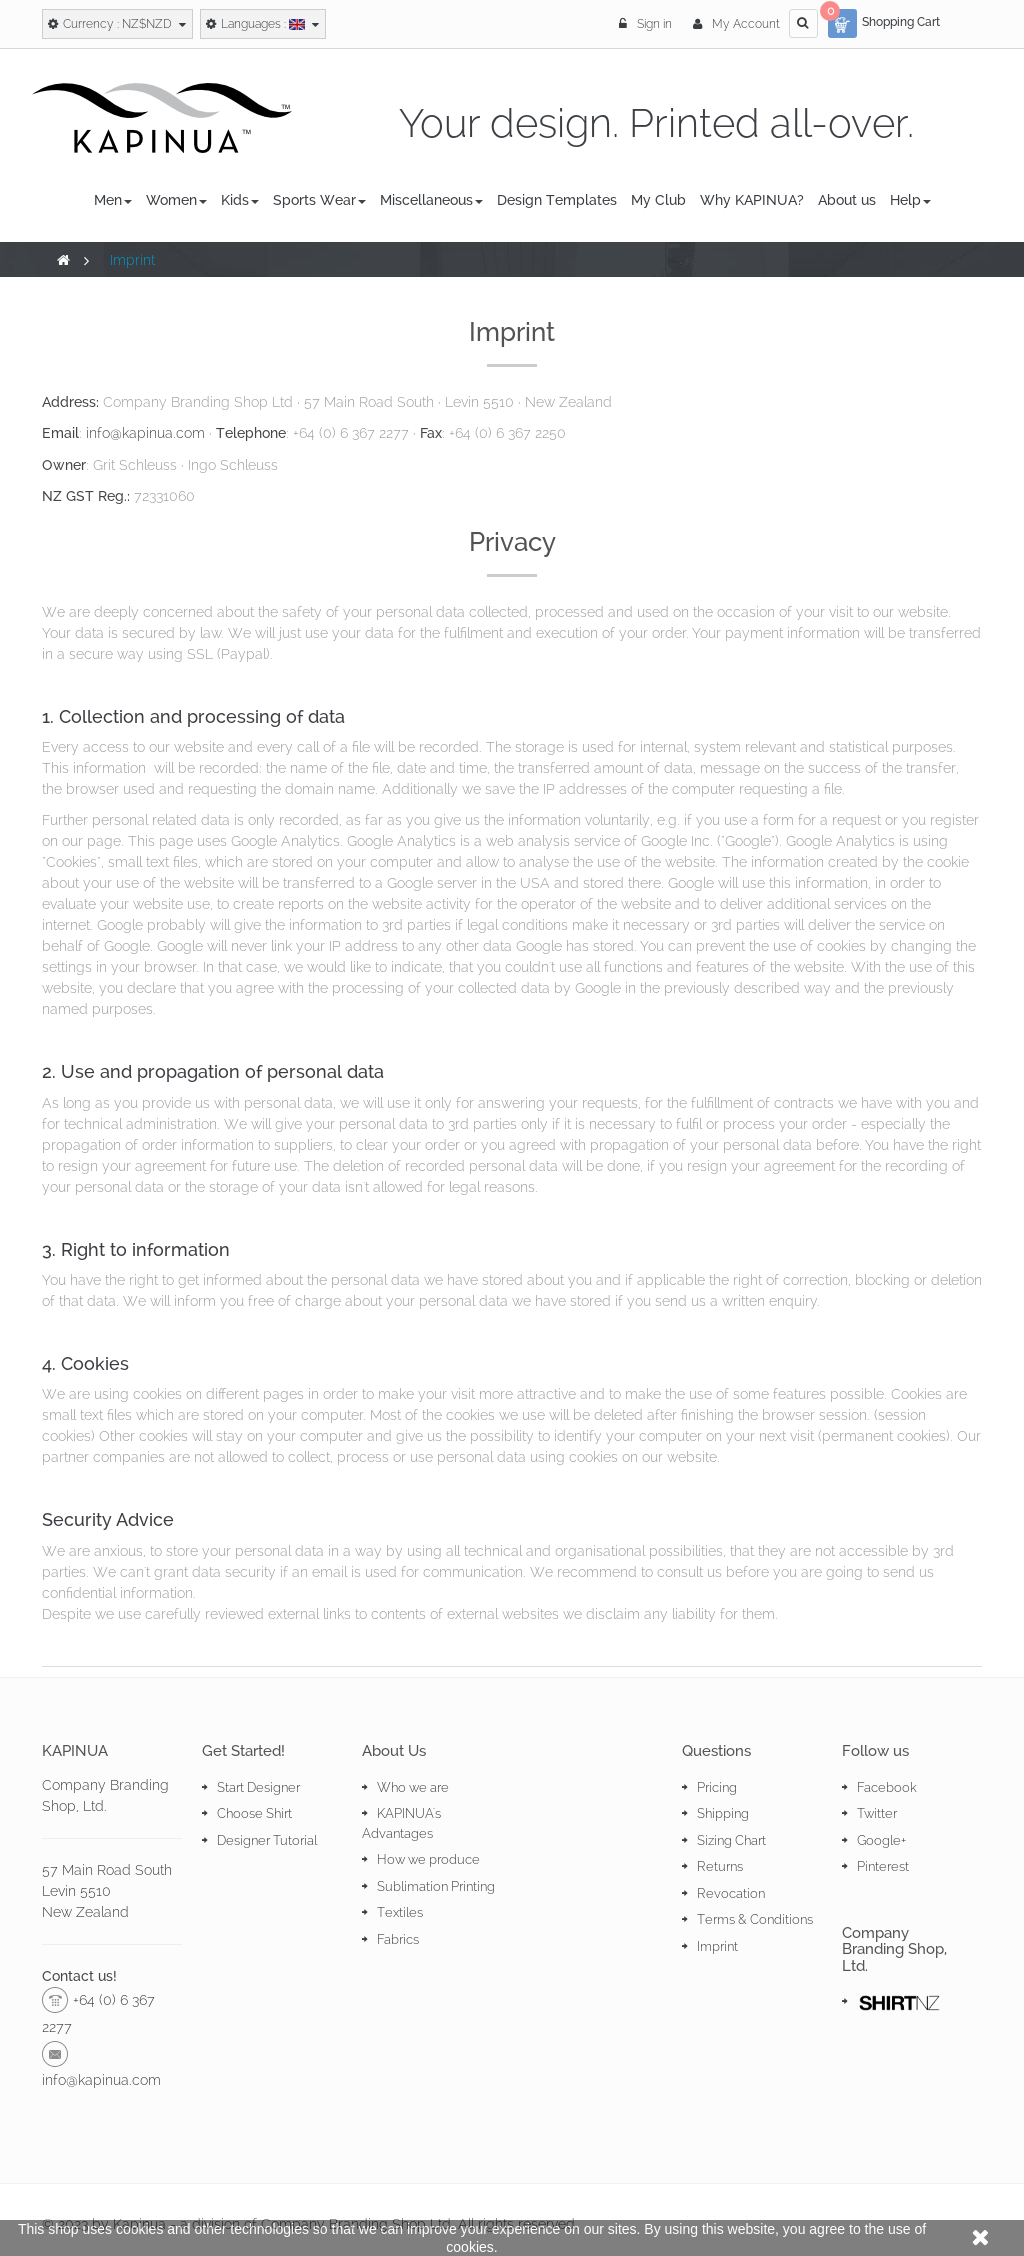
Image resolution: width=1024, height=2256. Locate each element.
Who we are (413, 1787)
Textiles (400, 1912)
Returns (720, 1866)
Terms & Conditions (755, 1919)
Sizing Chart (731, 1840)
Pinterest (883, 1866)
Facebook (887, 1787)
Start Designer (258, 1787)
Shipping (723, 1813)
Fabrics (398, 1939)
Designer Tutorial (267, 1840)
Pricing (717, 1787)
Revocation (731, 1893)
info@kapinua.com (145, 433)
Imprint (717, 1946)
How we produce (428, 1859)
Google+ (881, 1840)
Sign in (647, 24)
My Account (736, 24)
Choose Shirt (254, 1813)
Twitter (877, 1813)
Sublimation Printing (436, 1886)
